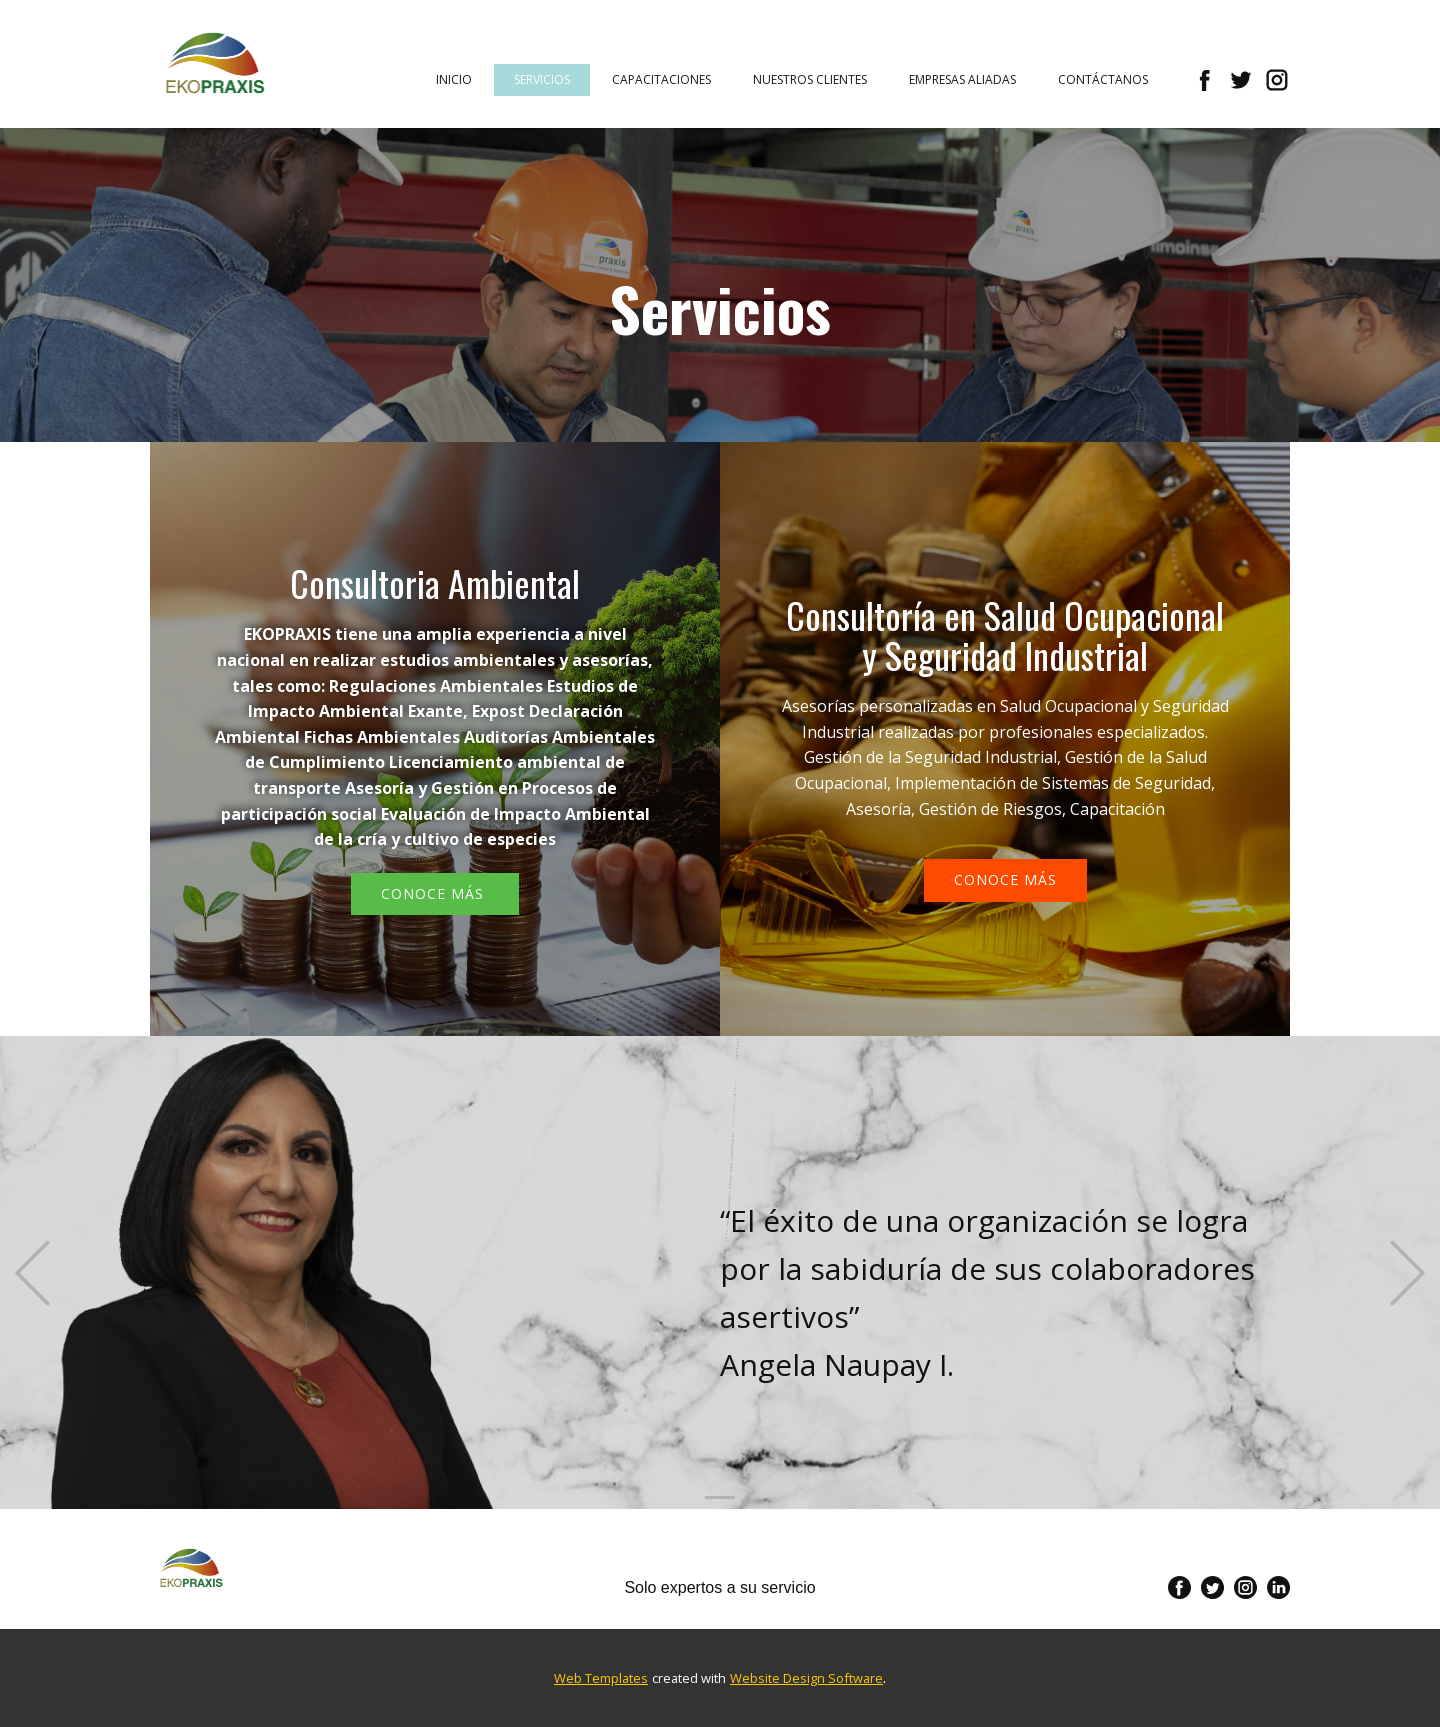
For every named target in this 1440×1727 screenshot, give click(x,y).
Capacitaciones (661, 79)
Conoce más (435, 893)
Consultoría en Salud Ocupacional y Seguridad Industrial (1005, 634)
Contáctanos (1103, 79)
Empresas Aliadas (962, 79)
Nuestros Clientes (810, 79)
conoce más (1005, 879)
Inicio (454, 79)
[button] (32, 1272)
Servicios (542, 79)
